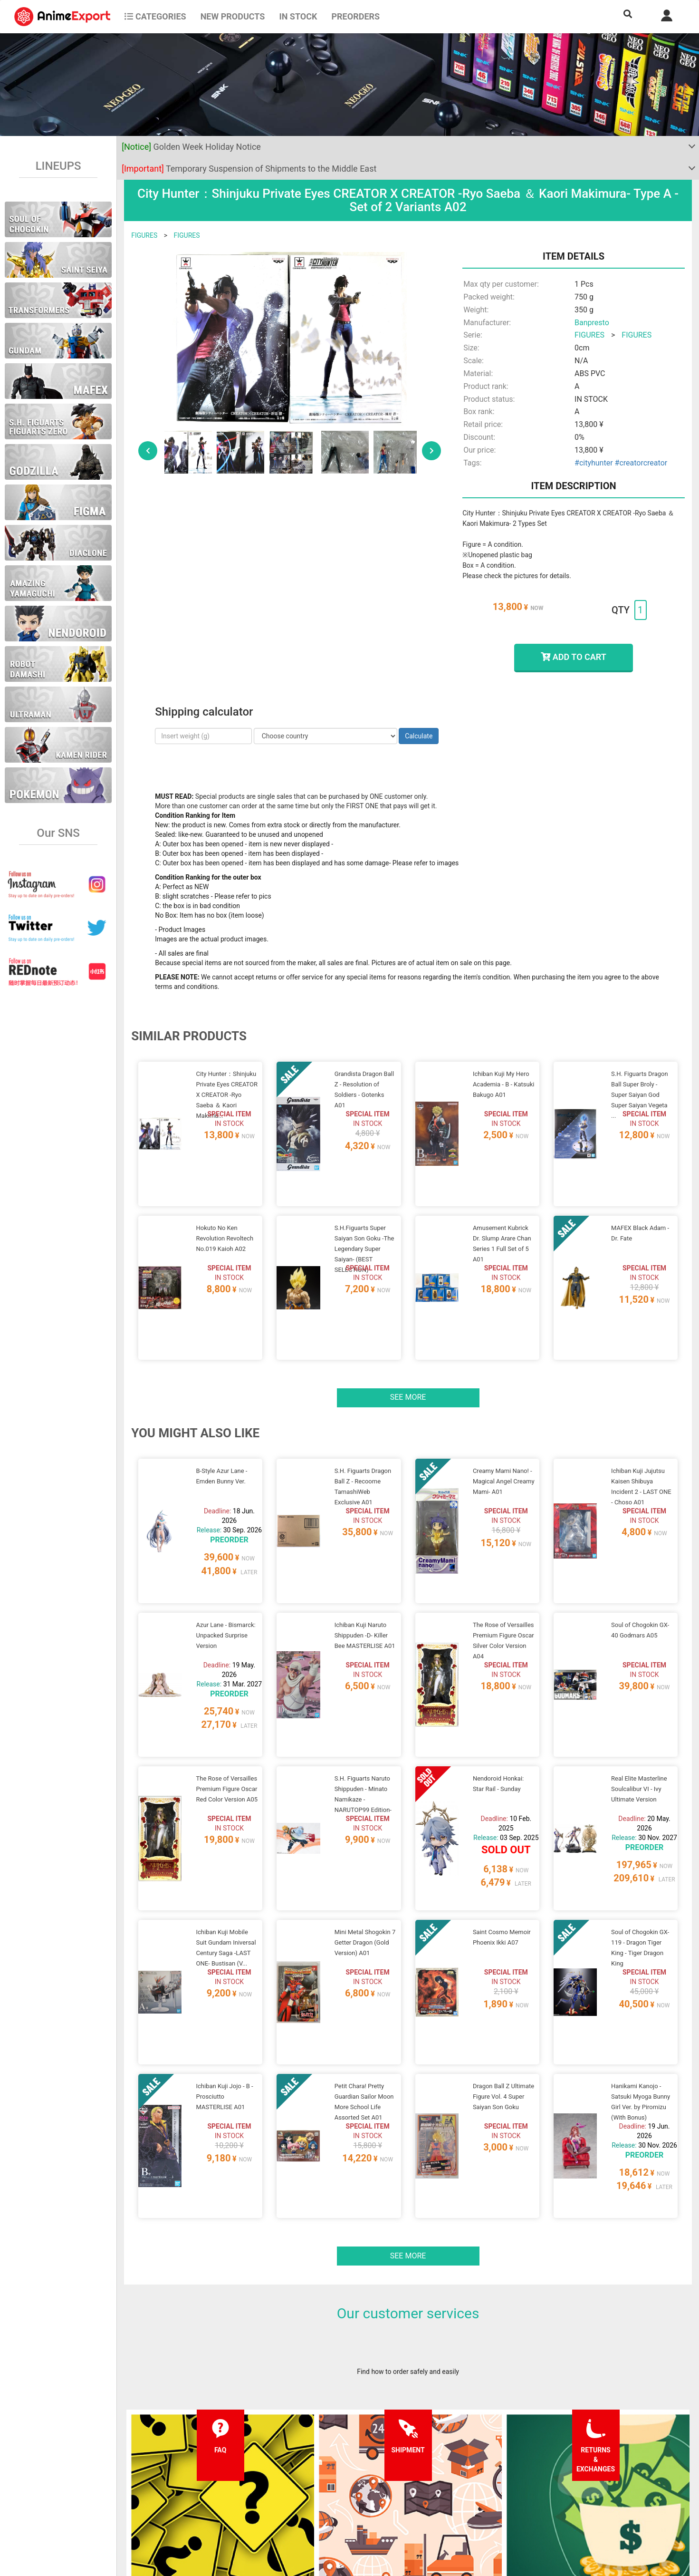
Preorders (355, 16)
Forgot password (440, 2468)
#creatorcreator (641, 462)
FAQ (188, 2468)
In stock (298, 16)
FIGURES (144, 235)
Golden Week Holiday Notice (191, 147)
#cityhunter (594, 462)
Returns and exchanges (216, 2506)
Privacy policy (318, 2487)
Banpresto (592, 322)
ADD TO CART (573, 657)
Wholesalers (433, 2506)
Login (423, 2487)
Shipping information (213, 2487)
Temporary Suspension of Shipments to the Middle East (249, 169)
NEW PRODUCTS (233, 16)
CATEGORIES (155, 16)
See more (408, 1337)
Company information (330, 2506)
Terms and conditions (330, 2468)
